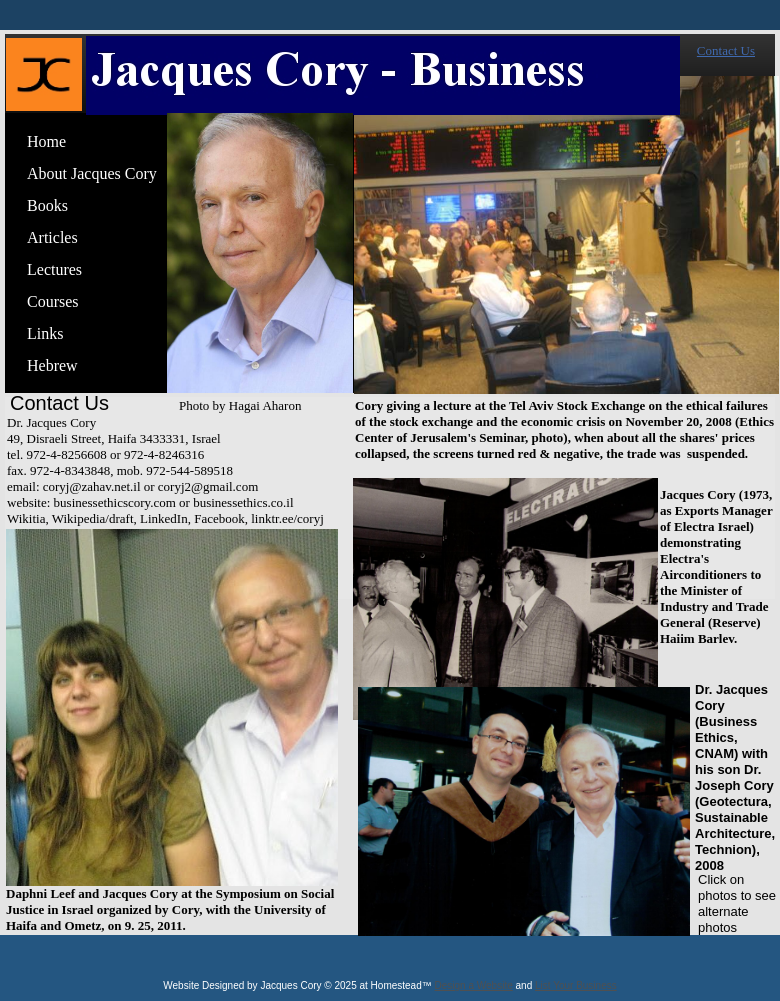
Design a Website (474, 985)
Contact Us (726, 50)
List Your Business (576, 985)
